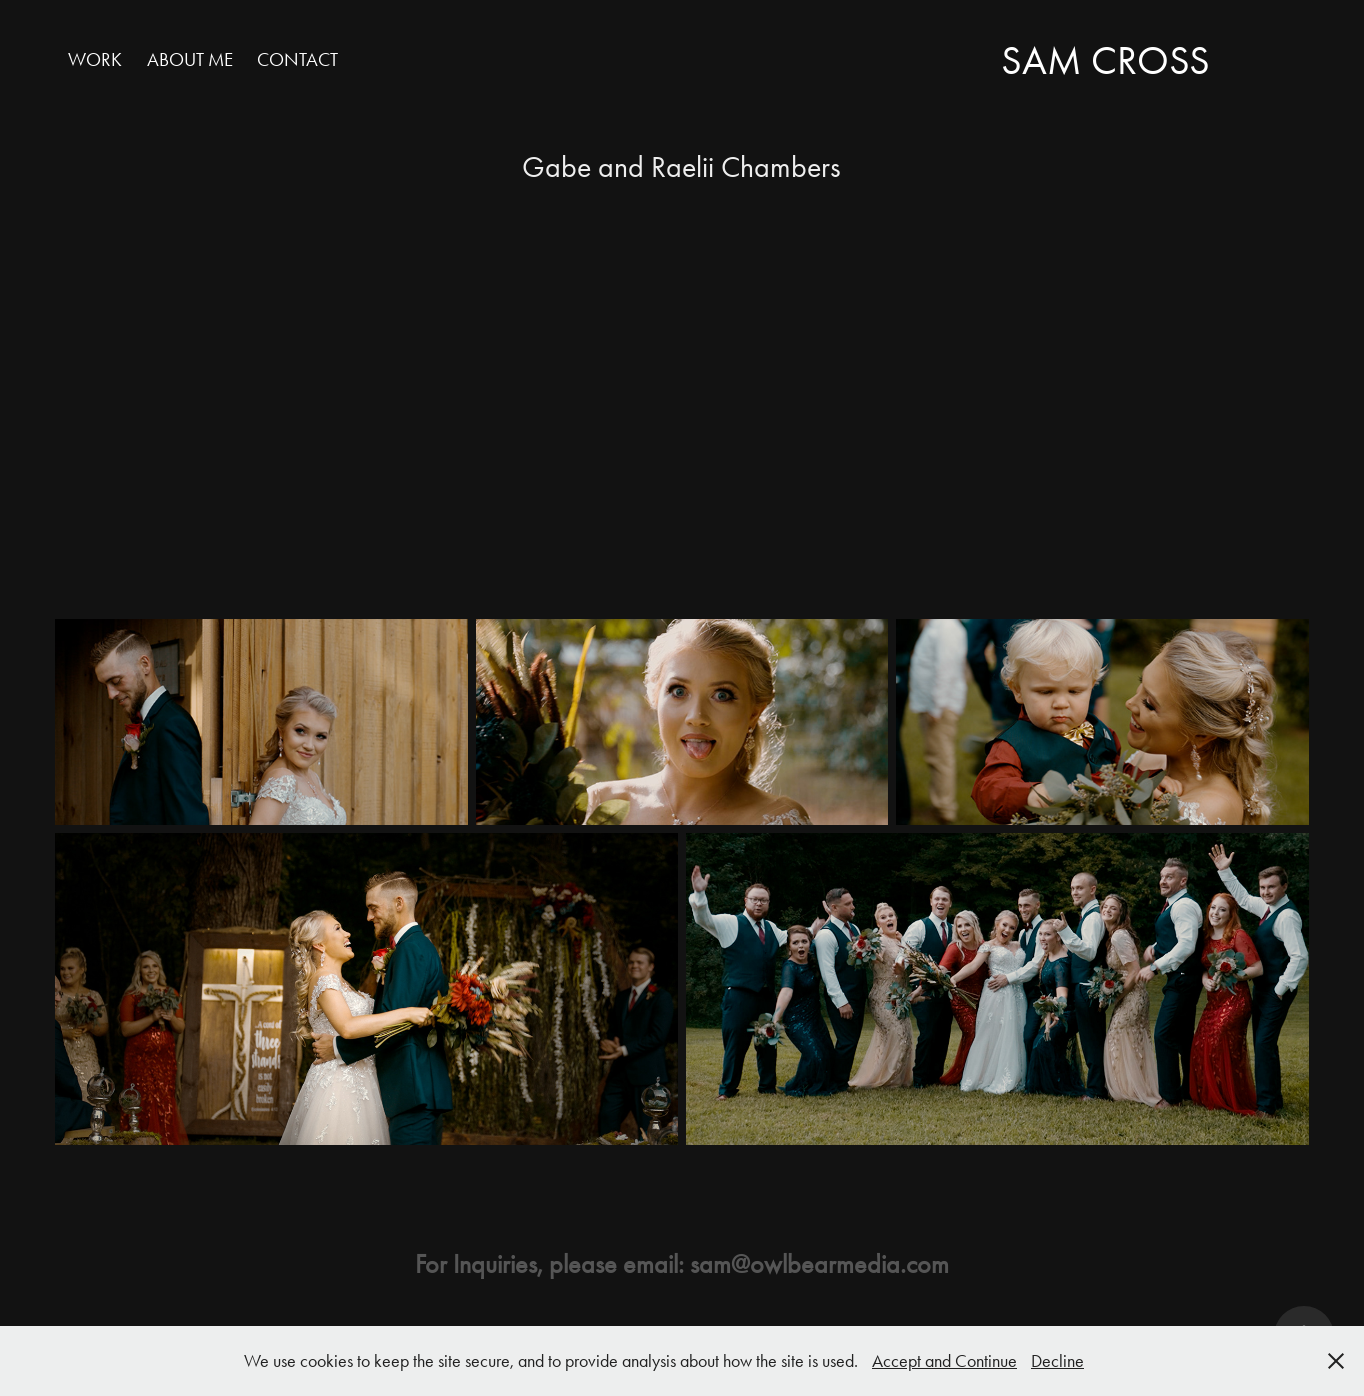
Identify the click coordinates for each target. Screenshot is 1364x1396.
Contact (297, 59)
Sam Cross (1105, 60)
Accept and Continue (944, 1361)
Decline (1057, 1361)
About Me (190, 59)
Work (95, 59)
